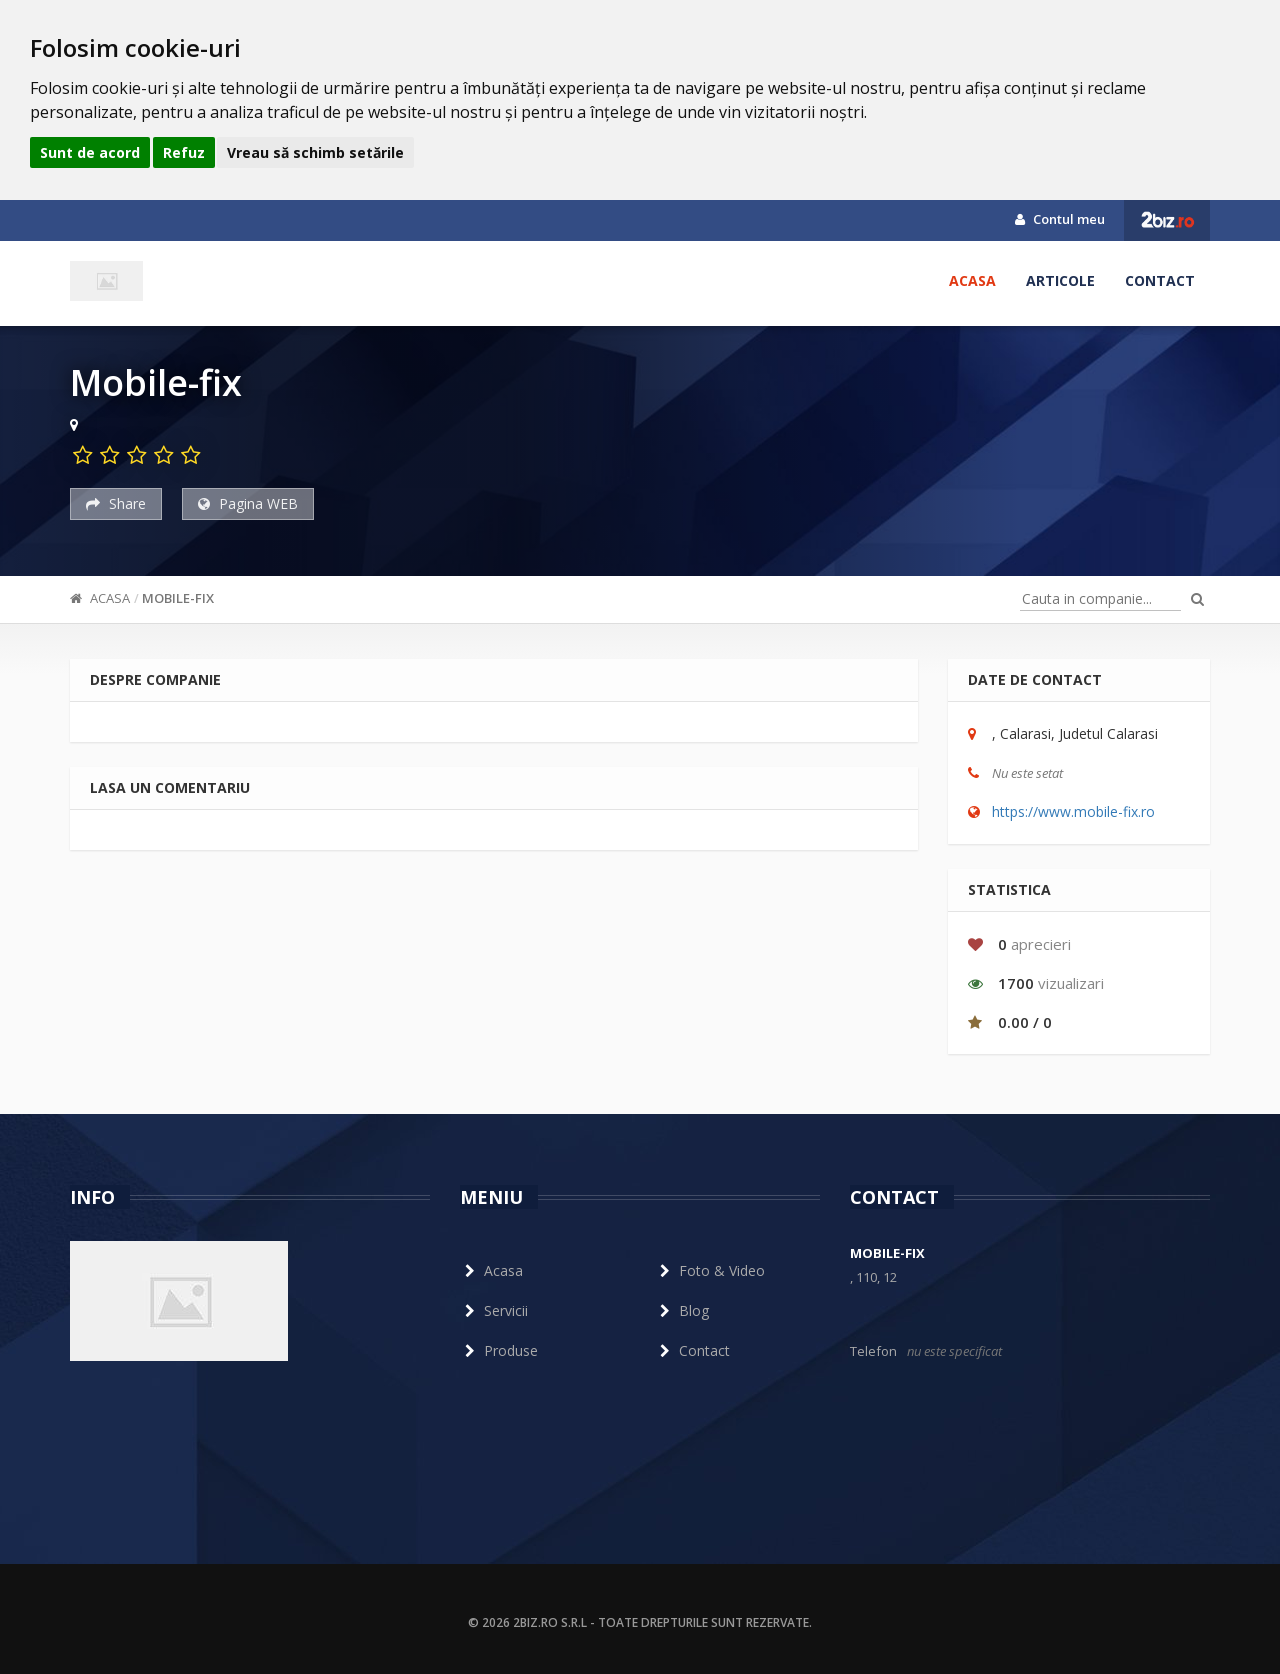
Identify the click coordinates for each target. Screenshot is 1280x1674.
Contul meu (1060, 219)
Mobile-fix (178, 598)
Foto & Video (710, 1270)
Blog (682, 1310)
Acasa (972, 280)
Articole (1060, 280)
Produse (499, 1350)
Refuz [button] (184, 152)
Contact (1160, 280)
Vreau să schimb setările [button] (315, 152)
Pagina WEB (248, 503)
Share (116, 503)
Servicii (494, 1310)
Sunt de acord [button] (90, 152)
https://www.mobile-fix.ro (1073, 811)
